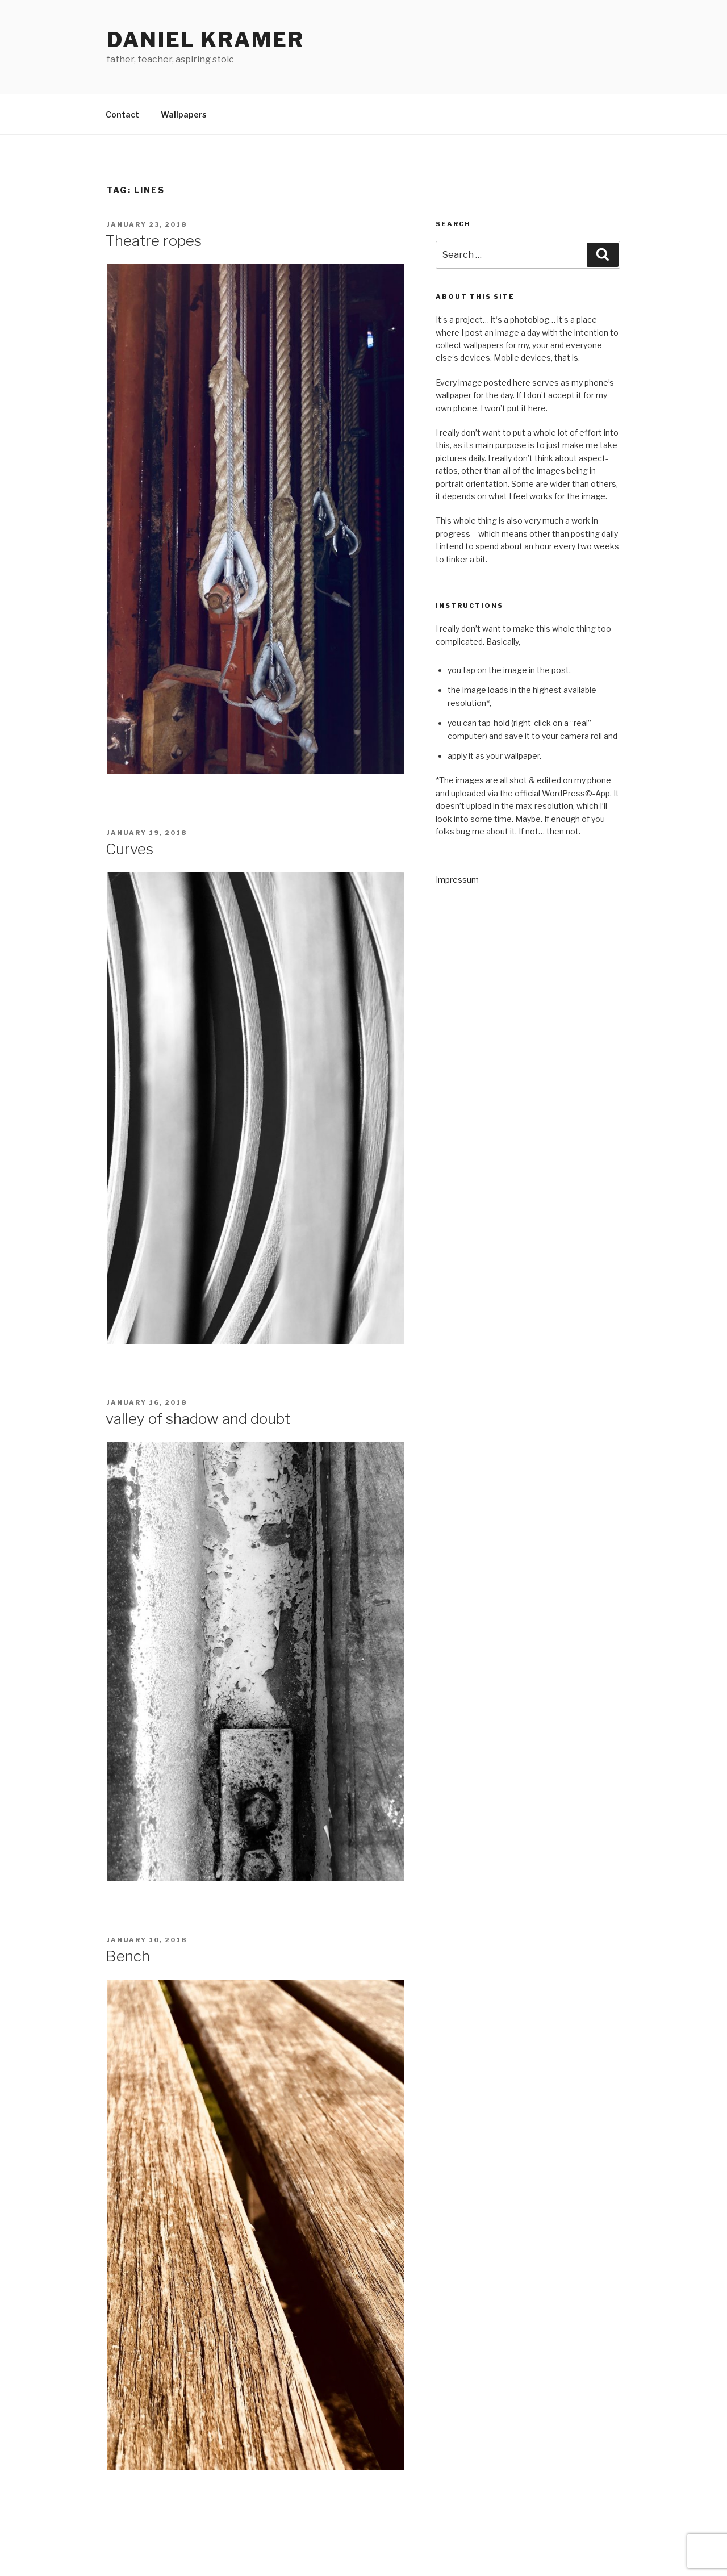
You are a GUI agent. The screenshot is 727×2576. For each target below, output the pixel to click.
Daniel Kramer (205, 39)
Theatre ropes (154, 240)
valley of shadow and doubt (198, 1418)
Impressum (457, 879)
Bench (128, 1956)
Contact (122, 114)
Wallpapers (184, 114)
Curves (129, 849)
